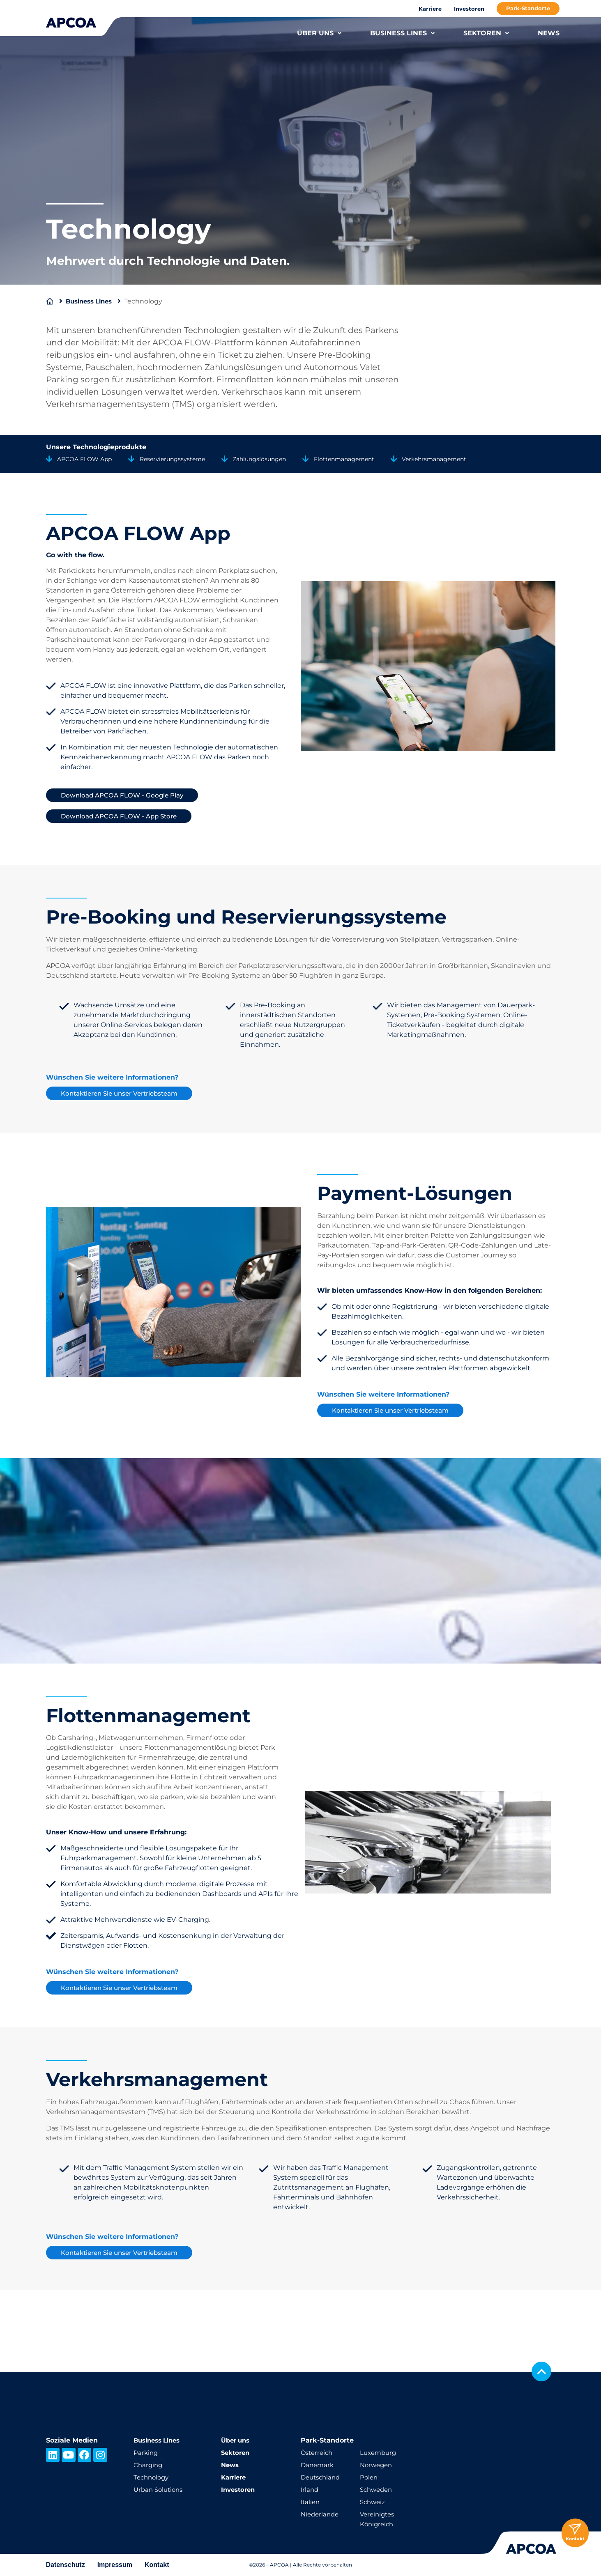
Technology (153, 2477)
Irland (310, 2489)
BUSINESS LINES (402, 33)
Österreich (318, 2453)
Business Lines (91, 301)
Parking (146, 2453)
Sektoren (236, 2453)
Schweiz (373, 2502)
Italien (311, 2502)
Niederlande (321, 2514)
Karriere (430, 8)
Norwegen (377, 2465)
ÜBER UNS (319, 33)
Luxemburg (379, 2453)
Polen (369, 2477)
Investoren (469, 8)
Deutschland (322, 2477)
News (230, 2465)
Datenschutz (65, 2564)
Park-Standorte (528, 8)
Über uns (237, 2440)
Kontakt (157, 2564)
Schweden (377, 2489)
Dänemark (318, 2465)
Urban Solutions (160, 2489)
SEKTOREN (486, 33)
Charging (149, 2465)
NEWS (549, 33)
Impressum (114, 2564)
